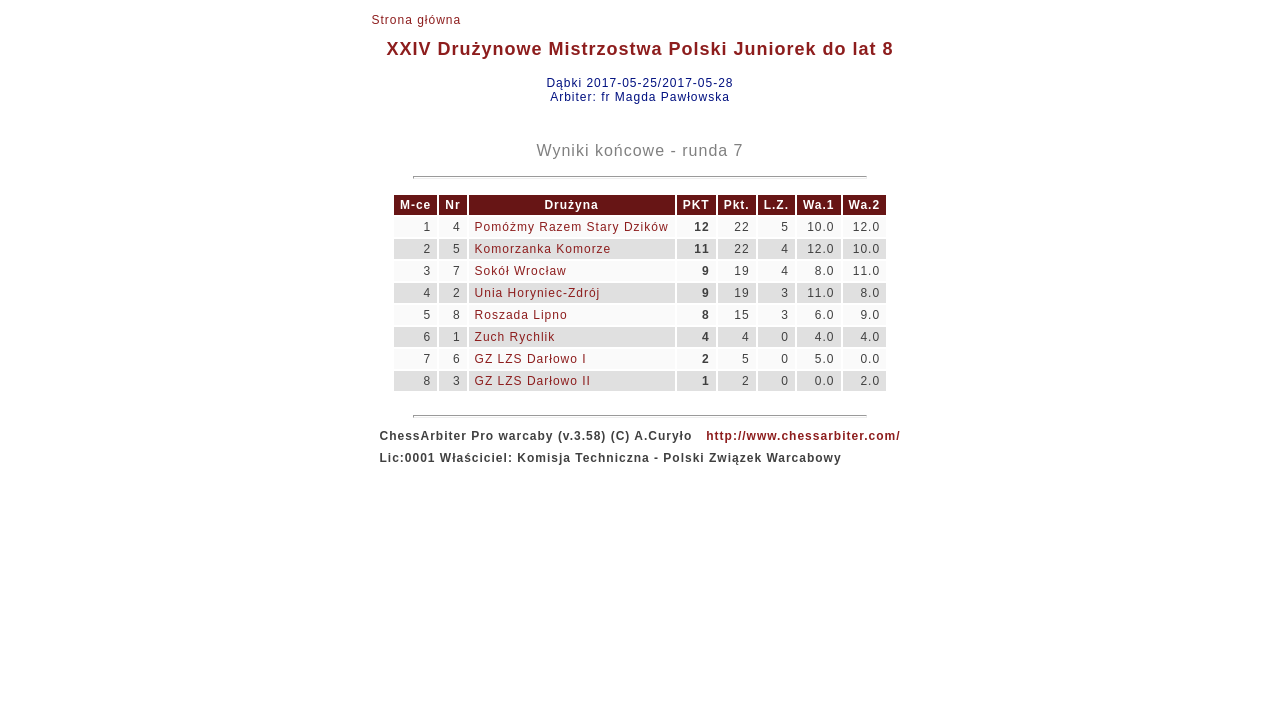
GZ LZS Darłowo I (531, 359)
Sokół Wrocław (521, 271)
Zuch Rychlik (515, 337)
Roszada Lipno (521, 315)
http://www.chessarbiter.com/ (803, 436)
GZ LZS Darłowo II (533, 381)
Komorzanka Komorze (543, 249)
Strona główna (416, 20)
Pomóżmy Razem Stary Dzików (572, 227)
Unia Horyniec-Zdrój (538, 293)
